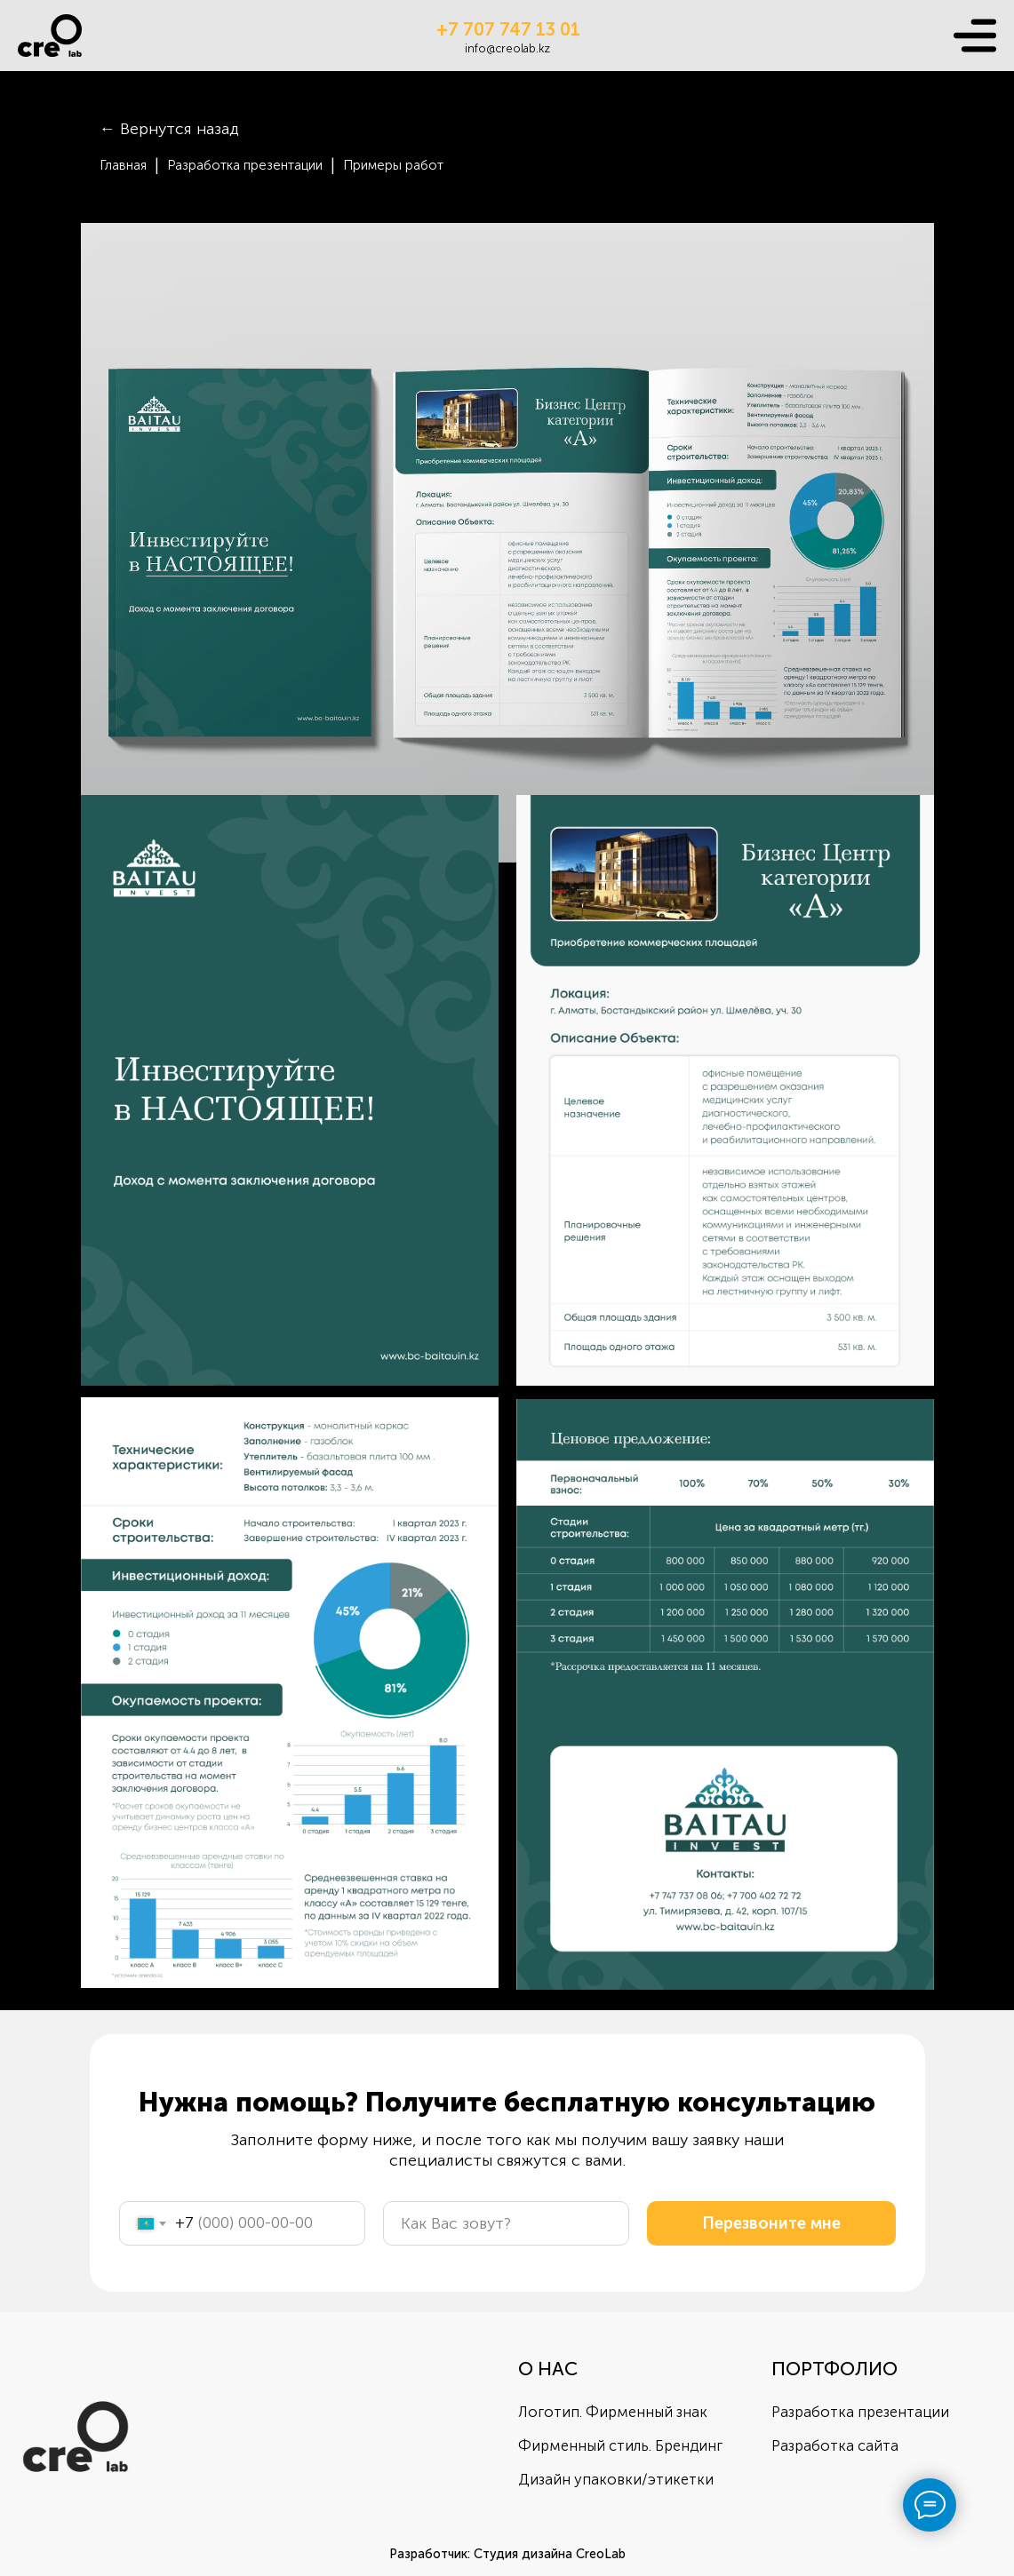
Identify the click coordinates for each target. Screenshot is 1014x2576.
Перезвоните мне (771, 2223)
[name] (506, 2223)
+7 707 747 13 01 (508, 29)
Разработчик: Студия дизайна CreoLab (507, 2554)
